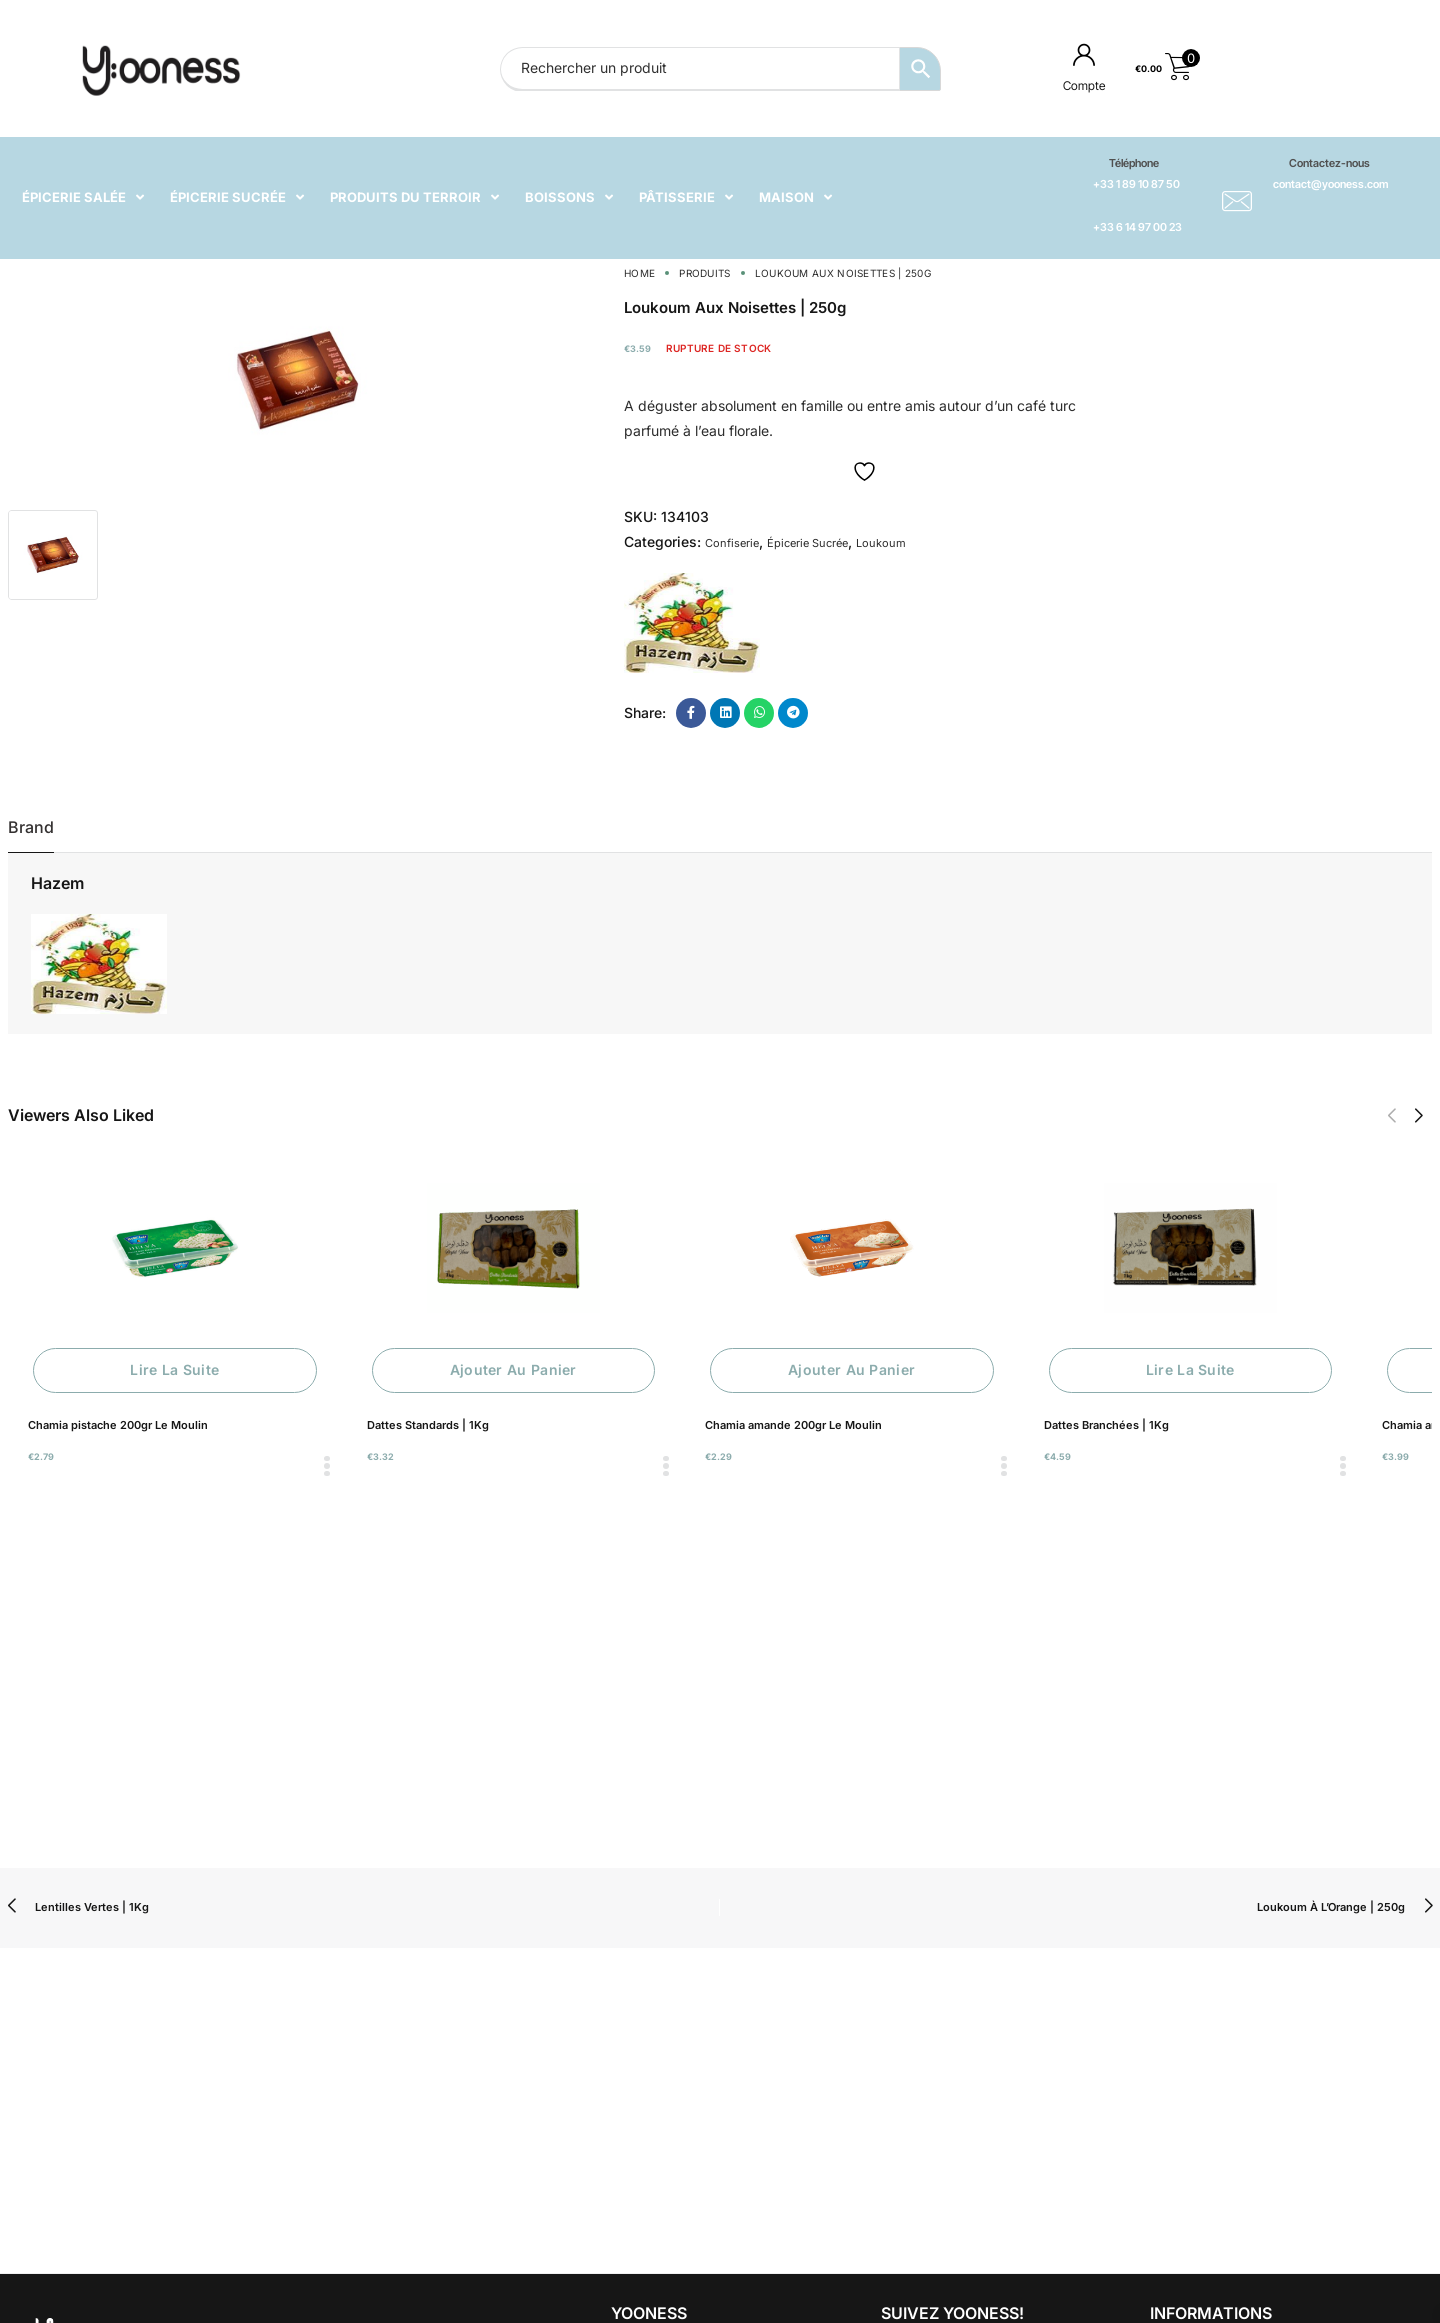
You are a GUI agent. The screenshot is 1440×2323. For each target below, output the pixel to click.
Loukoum (881, 543)
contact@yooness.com (1330, 184)
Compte (1084, 85)
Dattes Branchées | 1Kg (1106, 1425)
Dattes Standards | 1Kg (428, 1425)
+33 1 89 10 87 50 (1136, 184)
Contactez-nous (1329, 163)
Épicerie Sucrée (807, 543)
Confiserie (732, 543)
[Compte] (1084, 54)
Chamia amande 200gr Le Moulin (793, 1425)
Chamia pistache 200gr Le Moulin (118, 1425)
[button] (1391, 1116)
